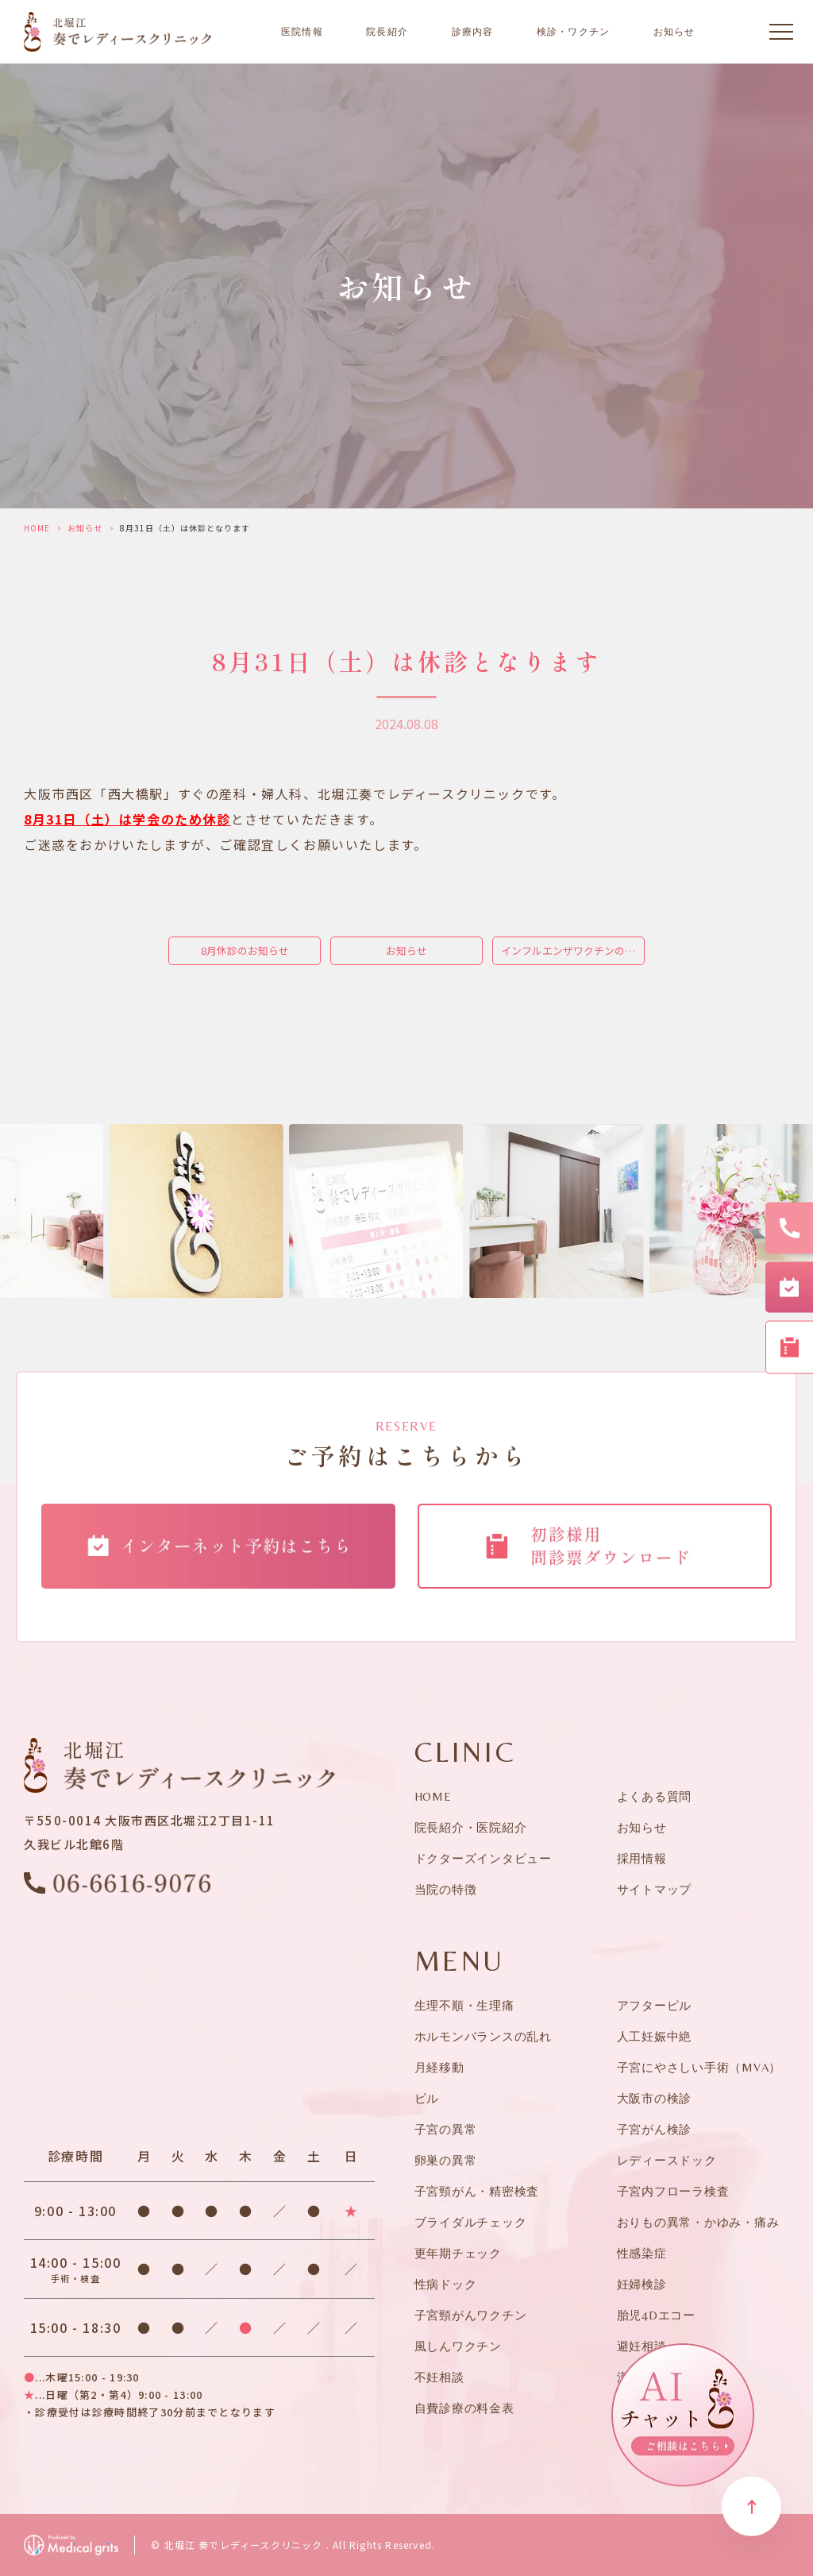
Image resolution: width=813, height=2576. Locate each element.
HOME (37, 528)
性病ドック (445, 2284)
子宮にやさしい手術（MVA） (699, 2067)
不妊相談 (439, 2377)
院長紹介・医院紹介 (470, 1827)
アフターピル (654, 2005)
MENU (459, 1961)
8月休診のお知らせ (245, 950)
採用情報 (642, 1858)
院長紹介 (387, 31)
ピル (427, 2098)
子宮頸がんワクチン (470, 2315)
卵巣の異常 (445, 2160)
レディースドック (667, 2160)
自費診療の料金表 (464, 2408)
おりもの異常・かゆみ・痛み (698, 2222)
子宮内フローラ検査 (673, 2191)
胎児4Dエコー (656, 2315)
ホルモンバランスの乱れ (483, 2036)
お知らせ (674, 31)
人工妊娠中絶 (654, 2036)
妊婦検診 (642, 2284)
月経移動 (439, 2067)
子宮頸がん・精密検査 (477, 2191)
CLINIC (465, 1752)
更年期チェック (458, 2253)
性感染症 (642, 2253)
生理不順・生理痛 (464, 2005)
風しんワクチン (458, 2346)
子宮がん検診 (654, 2129)
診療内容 (473, 31)
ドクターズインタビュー (483, 1858)
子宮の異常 (445, 2129)
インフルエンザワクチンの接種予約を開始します (573, 950)
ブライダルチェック (470, 2222)
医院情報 (302, 31)
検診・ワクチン (573, 31)
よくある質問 (654, 1796)
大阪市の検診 (654, 2098)
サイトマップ (654, 1889)
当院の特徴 (445, 1889)
